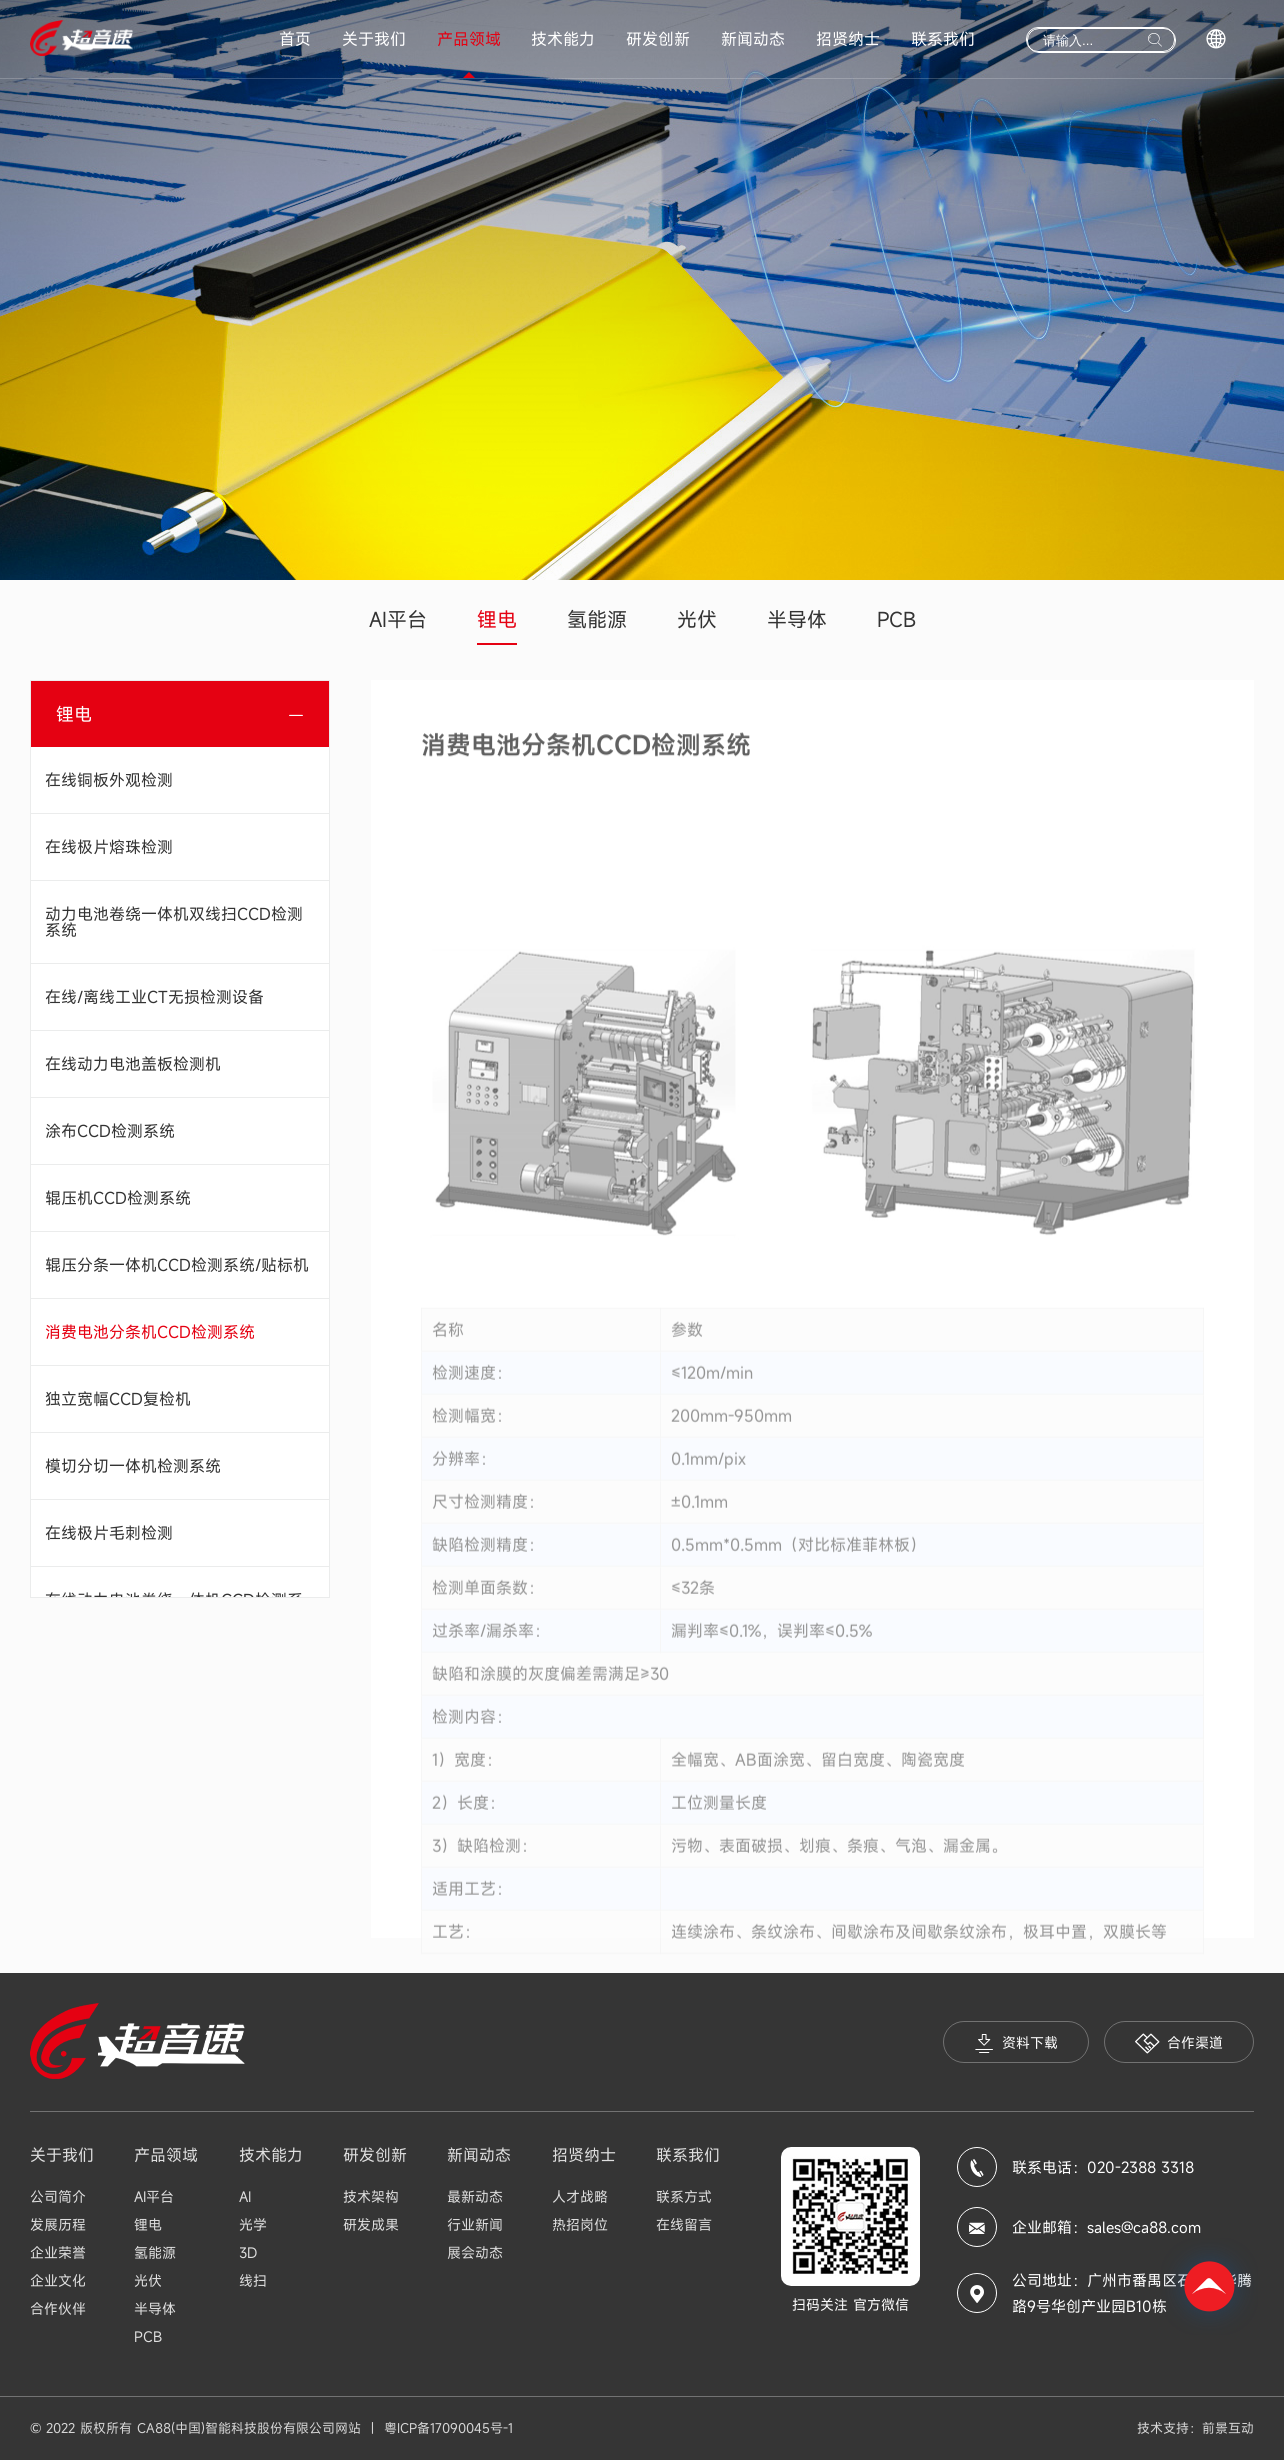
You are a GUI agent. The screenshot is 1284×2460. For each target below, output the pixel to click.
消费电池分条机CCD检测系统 (150, 1332)
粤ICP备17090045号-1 (448, 2428)
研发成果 (371, 2224)
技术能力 (563, 39)
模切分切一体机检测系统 (133, 1466)
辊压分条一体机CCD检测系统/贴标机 (177, 1265)
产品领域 (469, 39)
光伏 (697, 619)
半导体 (797, 619)
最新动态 (475, 2196)
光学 (253, 2224)
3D (248, 2252)
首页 (295, 39)
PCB (896, 619)
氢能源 (597, 619)
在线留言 (684, 2224)
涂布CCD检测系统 (110, 1131)
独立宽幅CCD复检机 (118, 1399)
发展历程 (58, 2224)
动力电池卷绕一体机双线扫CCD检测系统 (174, 922)
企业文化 (58, 2280)
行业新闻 (475, 2224)
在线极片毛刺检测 (109, 1533)
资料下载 (1016, 2043)
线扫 (253, 2280)
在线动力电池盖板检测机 (133, 1064)
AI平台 (398, 619)
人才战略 (580, 2196)
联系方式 (684, 2196)
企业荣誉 (58, 2252)
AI (245, 2196)
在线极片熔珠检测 (109, 847)
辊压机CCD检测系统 (118, 1198)
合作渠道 (1179, 2043)
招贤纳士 (848, 39)
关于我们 (374, 39)
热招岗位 (580, 2224)
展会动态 (475, 2252)
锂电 (497, 619)
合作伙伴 (58, 2308)
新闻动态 (753, 39)
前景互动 (1228, 2428)
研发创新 (658, 39)
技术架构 (371, 2196)
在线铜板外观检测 (109, 780)
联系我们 (943, 39)
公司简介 (58, 2196)
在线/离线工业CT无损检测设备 (154, 997)
